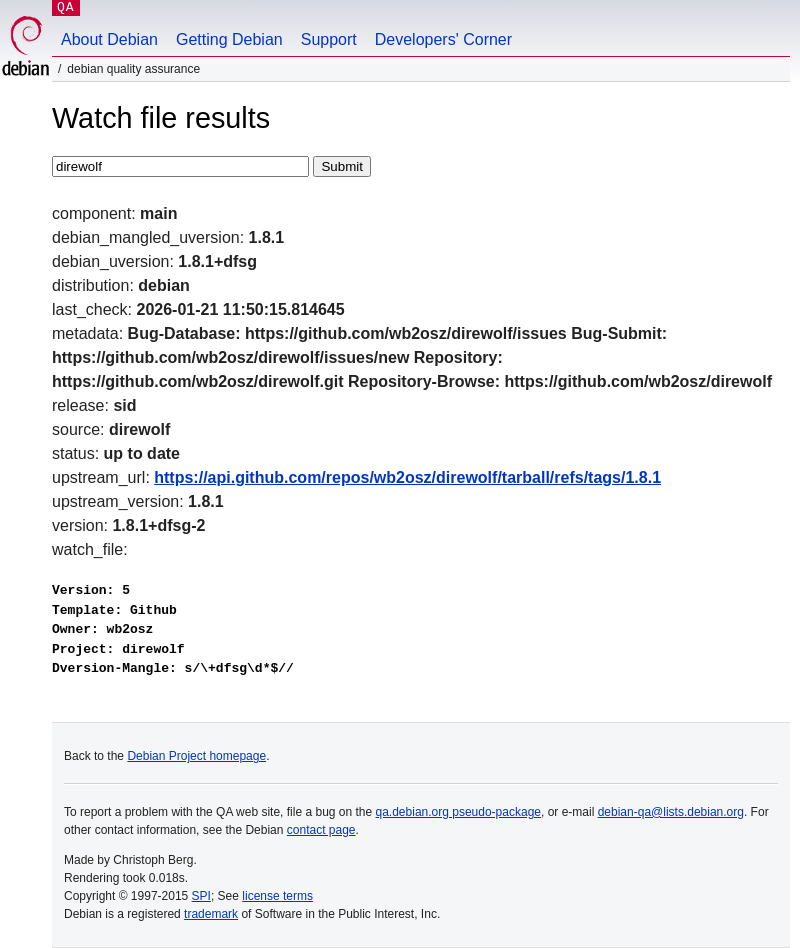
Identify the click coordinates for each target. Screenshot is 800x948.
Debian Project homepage (196, 756)
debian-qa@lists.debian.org (671, 812)
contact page (321, 830)
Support (329, 39)
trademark (211, 914)
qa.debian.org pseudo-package (458, 812)
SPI (201, 896)
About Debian (109, 39)
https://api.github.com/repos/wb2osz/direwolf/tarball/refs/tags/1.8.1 (407, 477)
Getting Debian (229, 39)
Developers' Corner (443, 39)
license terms (277, 896)
